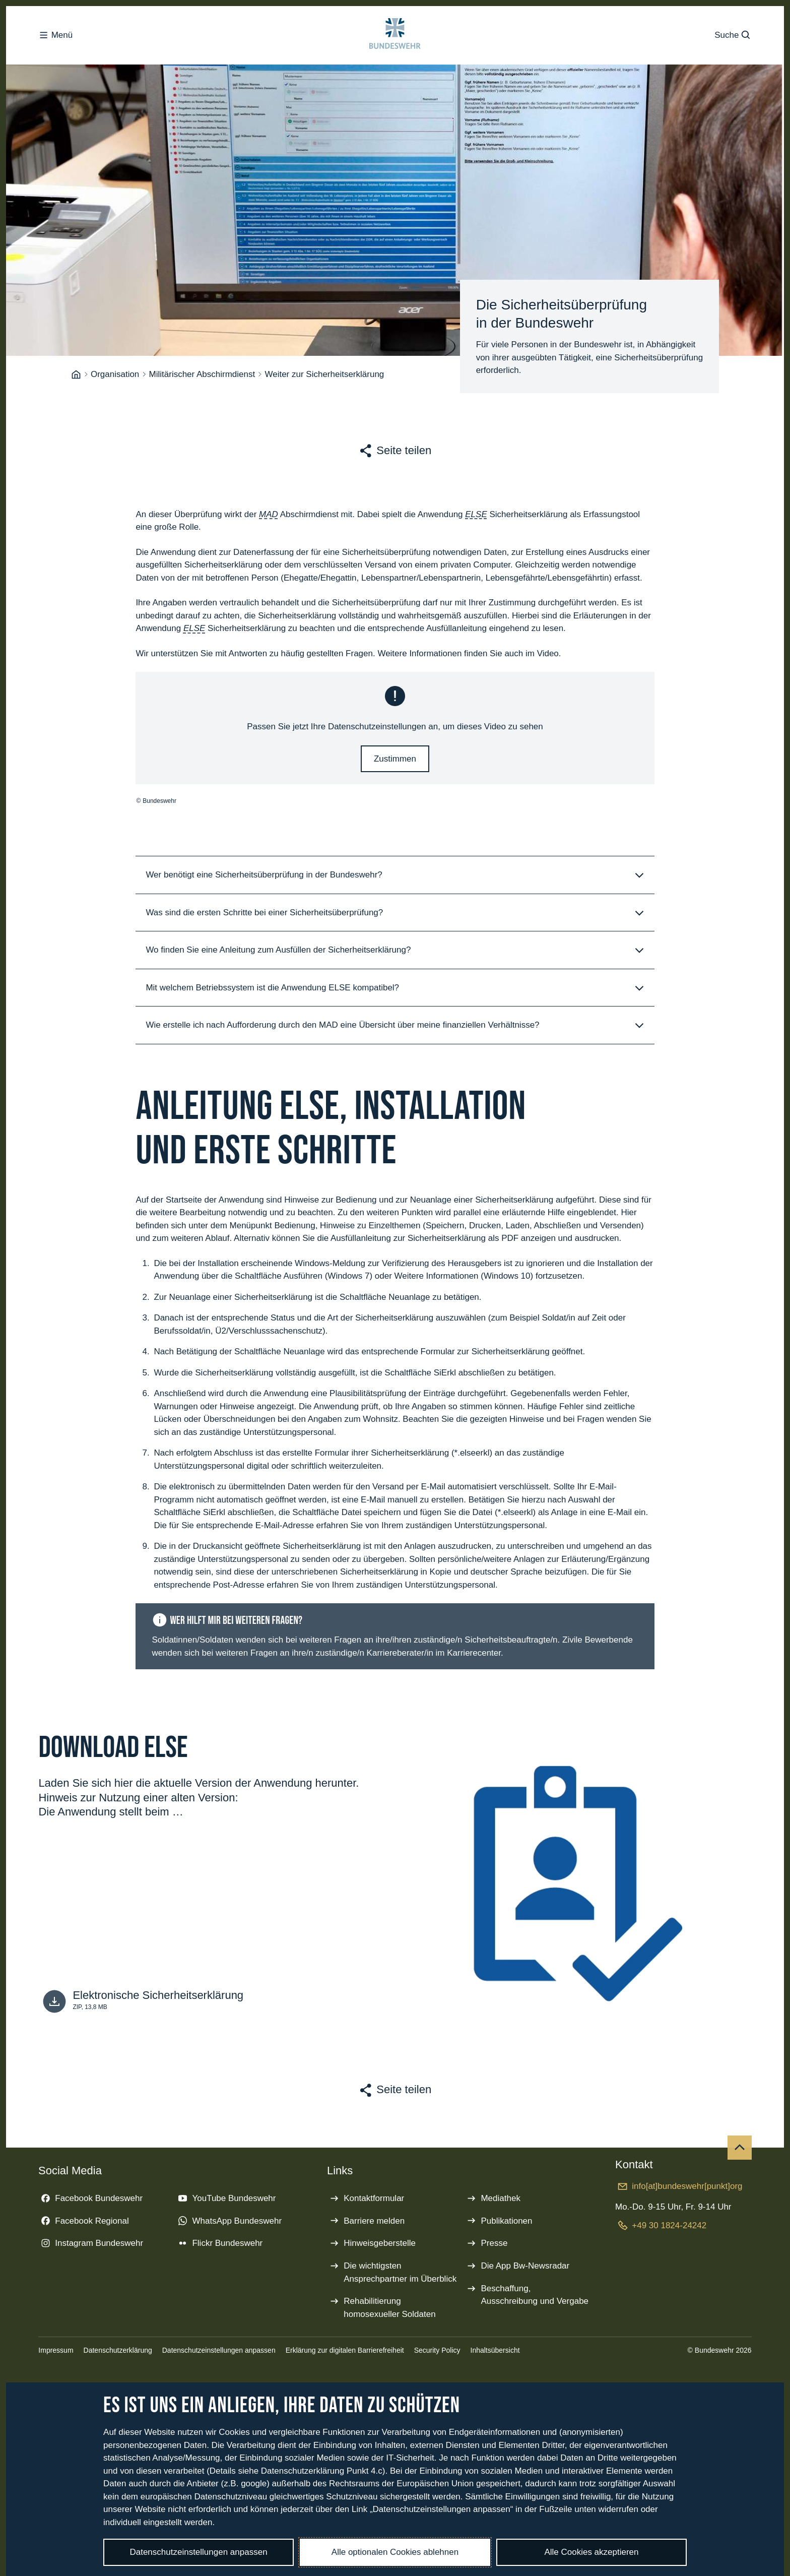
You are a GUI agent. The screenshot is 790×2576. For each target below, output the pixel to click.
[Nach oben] (740, 2154)
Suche (732, 40)
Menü (55, 40)
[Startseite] (76, 381)
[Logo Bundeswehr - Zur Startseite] (395, 40)
